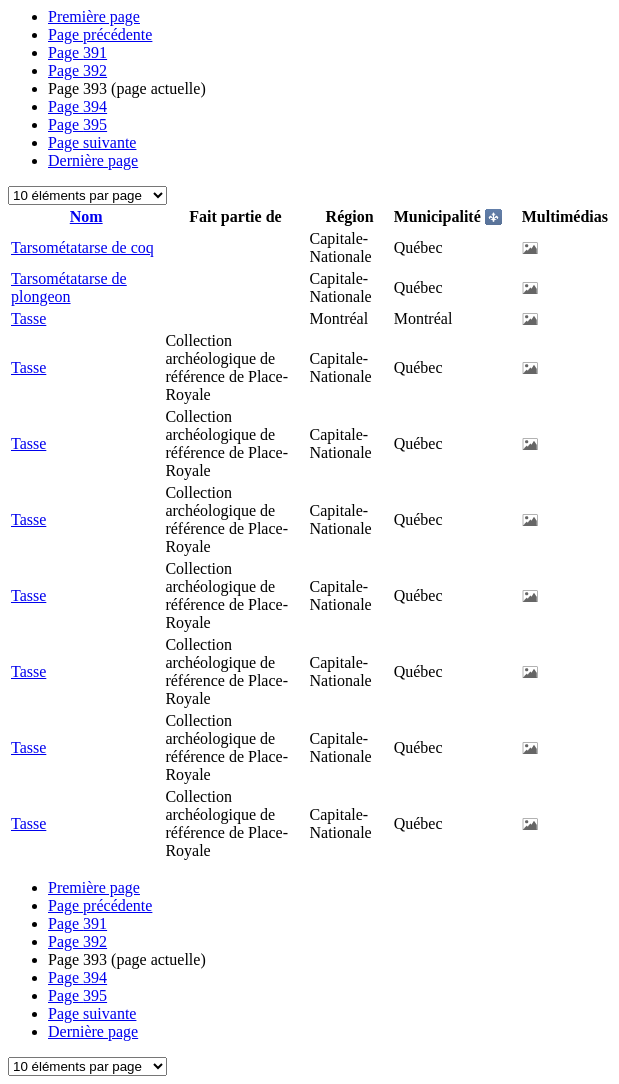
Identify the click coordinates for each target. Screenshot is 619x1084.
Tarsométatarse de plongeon (69, 287)
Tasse (28, 318)
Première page (94, 16)
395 (77, 124)
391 (77, 52)
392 (77, 70)
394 (77, 106)
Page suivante (92, 142)
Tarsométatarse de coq (82, 247)
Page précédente (100, 34)
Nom (86, 216)
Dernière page (93, 160)
